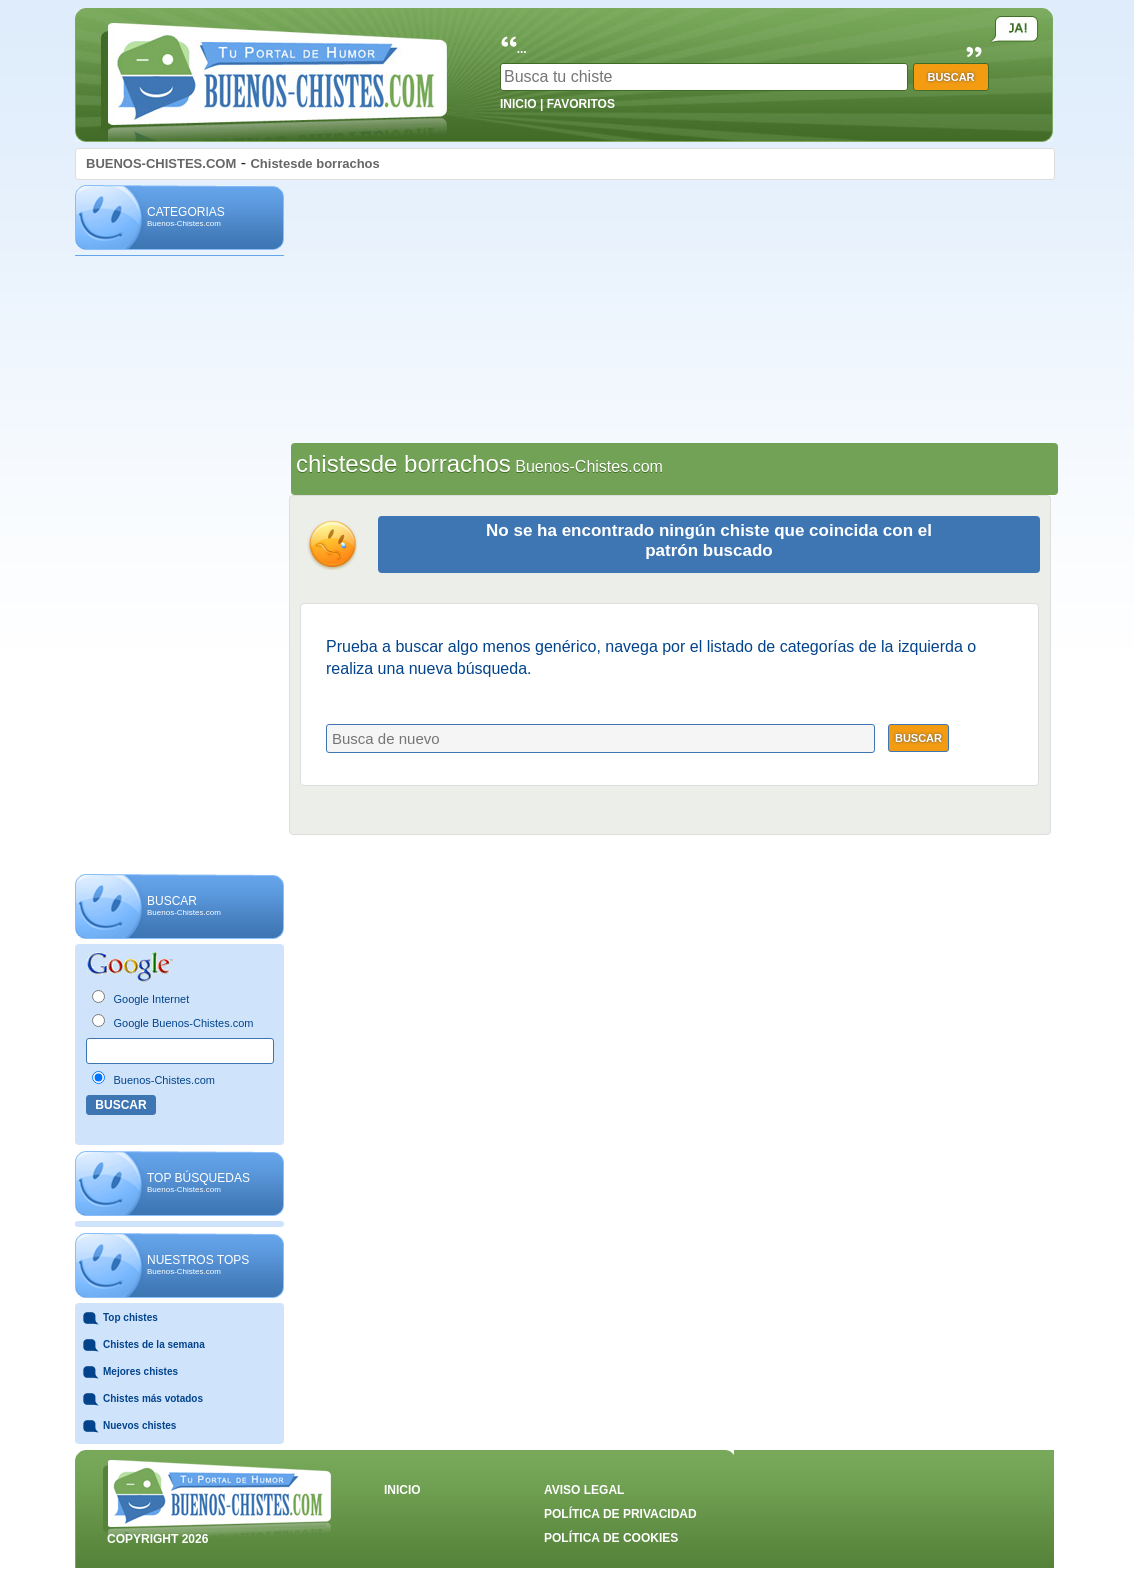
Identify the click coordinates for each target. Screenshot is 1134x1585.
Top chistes (130, 1317)
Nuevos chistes (139, 1425)
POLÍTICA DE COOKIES (611, 1538)
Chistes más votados (153, 1398)
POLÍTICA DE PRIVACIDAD (620, 1514)
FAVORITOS (581, 104)
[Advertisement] (179, 566)
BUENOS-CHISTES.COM (161, 163)
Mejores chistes (140, 1371)
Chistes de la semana (154, 1344)
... (522, 49)
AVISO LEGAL (584, 1490)
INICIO (518, 104)
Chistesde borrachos (314, 163)
